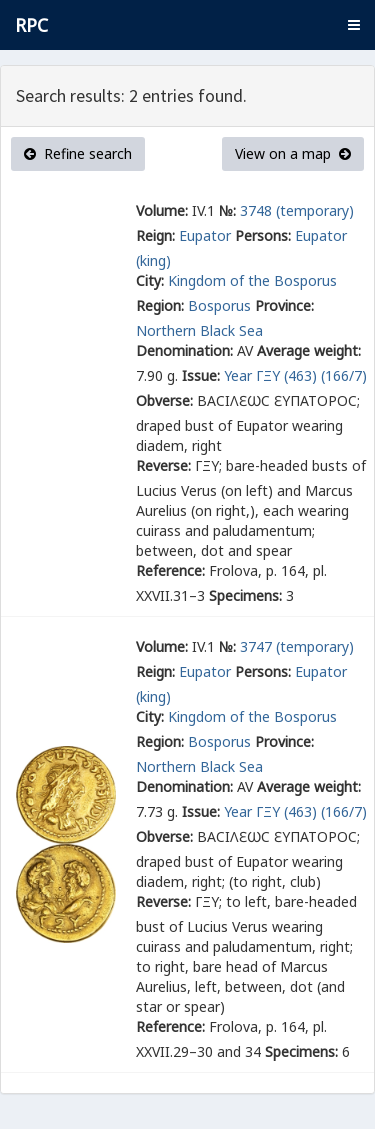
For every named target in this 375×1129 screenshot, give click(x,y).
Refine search (78, 153)
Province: (284, 305)
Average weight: (309, 350)
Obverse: (164, 400)
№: (227, 210)
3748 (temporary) (297, 210)
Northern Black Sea (199, 330)
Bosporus (219, 305)
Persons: (263, 235)
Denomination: (184, 350)
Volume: (162, 210)
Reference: (170, 570)
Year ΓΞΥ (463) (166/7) (295, 375)
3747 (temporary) (297, 646)
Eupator (205, 235)
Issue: (201, 375)
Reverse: (163, 465)
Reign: (155, 235)
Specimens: (245, 595)
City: (150, 280)
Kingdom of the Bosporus (254, 280)
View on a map (293, 153)
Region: (160, 305)
